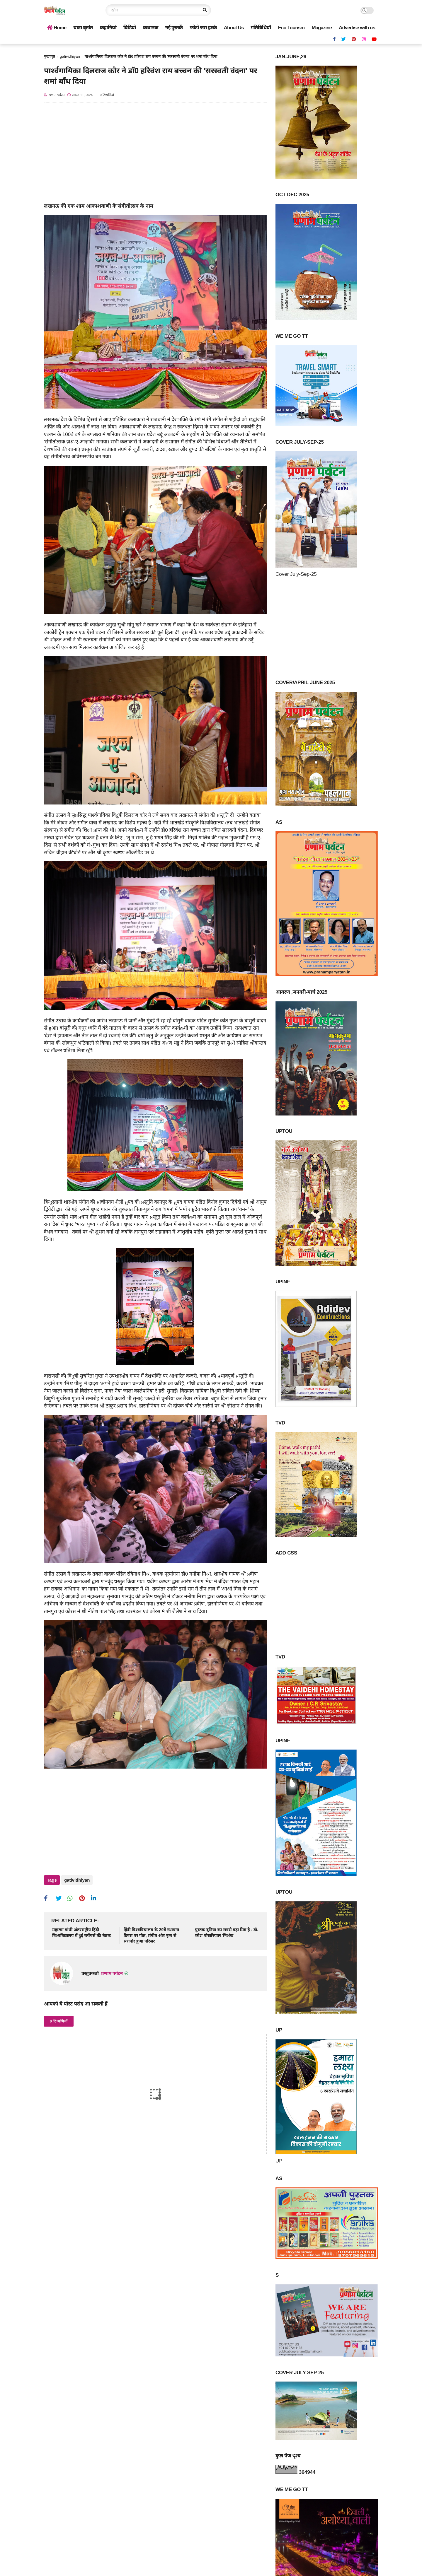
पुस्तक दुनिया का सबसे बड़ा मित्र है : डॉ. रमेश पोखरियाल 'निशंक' (226, 1930)
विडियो (129, 27)
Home (56, 27)
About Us (234, 27)
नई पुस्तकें (174, 27)
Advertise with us (357, 27)
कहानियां (108, 27)
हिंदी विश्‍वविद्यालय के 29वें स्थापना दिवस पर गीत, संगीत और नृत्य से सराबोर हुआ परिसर (151, 1933)
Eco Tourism (291, 27)
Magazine (322, 27)
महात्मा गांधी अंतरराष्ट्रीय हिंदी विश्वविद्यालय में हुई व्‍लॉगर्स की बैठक (81, 1930)
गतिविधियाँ (261, 27)
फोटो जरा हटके (203, 27)
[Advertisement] (155, 156)
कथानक (150, 27)
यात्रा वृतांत (83, 27)
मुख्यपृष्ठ (49, 56)
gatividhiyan (70, 56)
